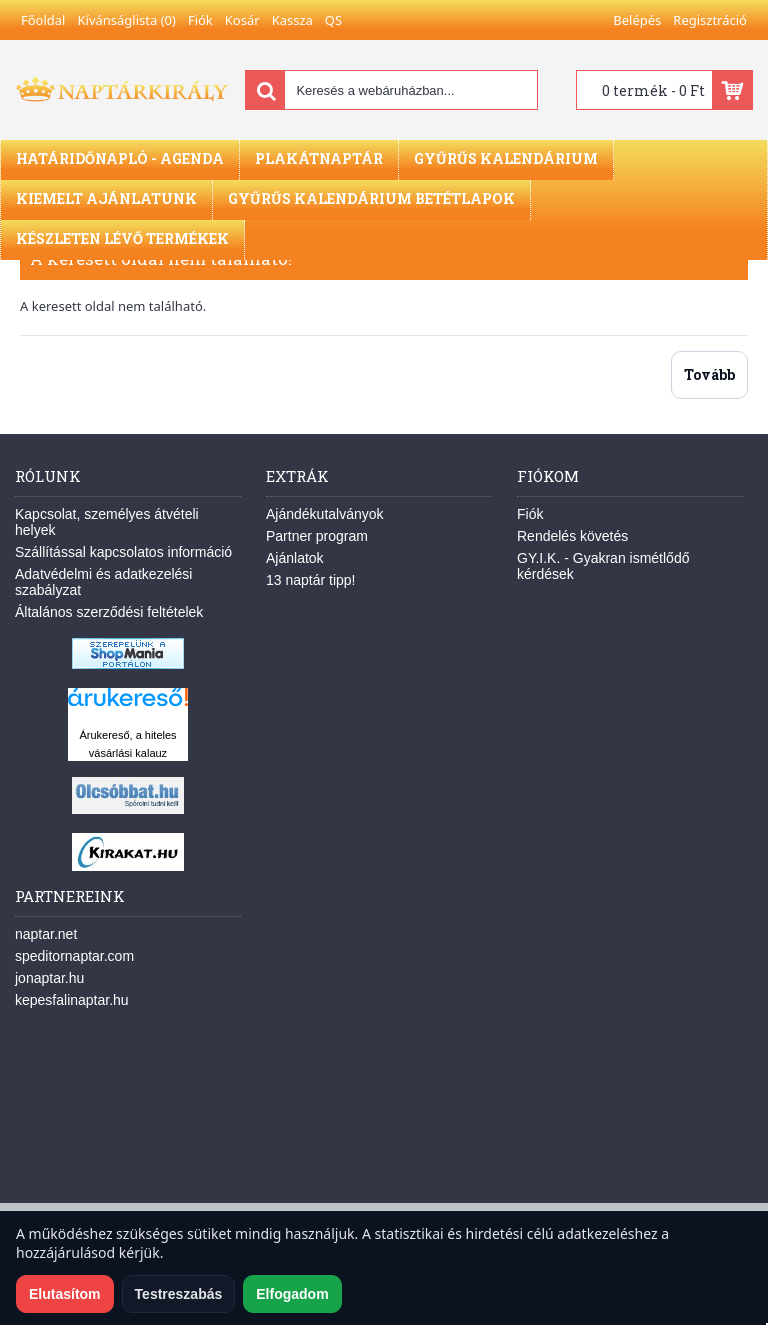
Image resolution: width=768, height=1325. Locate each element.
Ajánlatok (295, 558)
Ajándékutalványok (325, 514)
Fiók (530, 514)
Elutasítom (65, 1294)
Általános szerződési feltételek (109, 612)
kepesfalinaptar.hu (72, 1000)
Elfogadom (292, 1294)
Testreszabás (179, 1294)
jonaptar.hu (49, 978)
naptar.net (46, 934)
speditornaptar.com (74, 956)
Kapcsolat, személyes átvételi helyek (107, 522)
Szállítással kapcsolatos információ (123, 552)
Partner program (317, 536)
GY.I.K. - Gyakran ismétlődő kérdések (603, 566)
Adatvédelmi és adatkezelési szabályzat (103, 582)
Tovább (709, 374)
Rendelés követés (572, 536)
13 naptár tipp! (311, 580)
